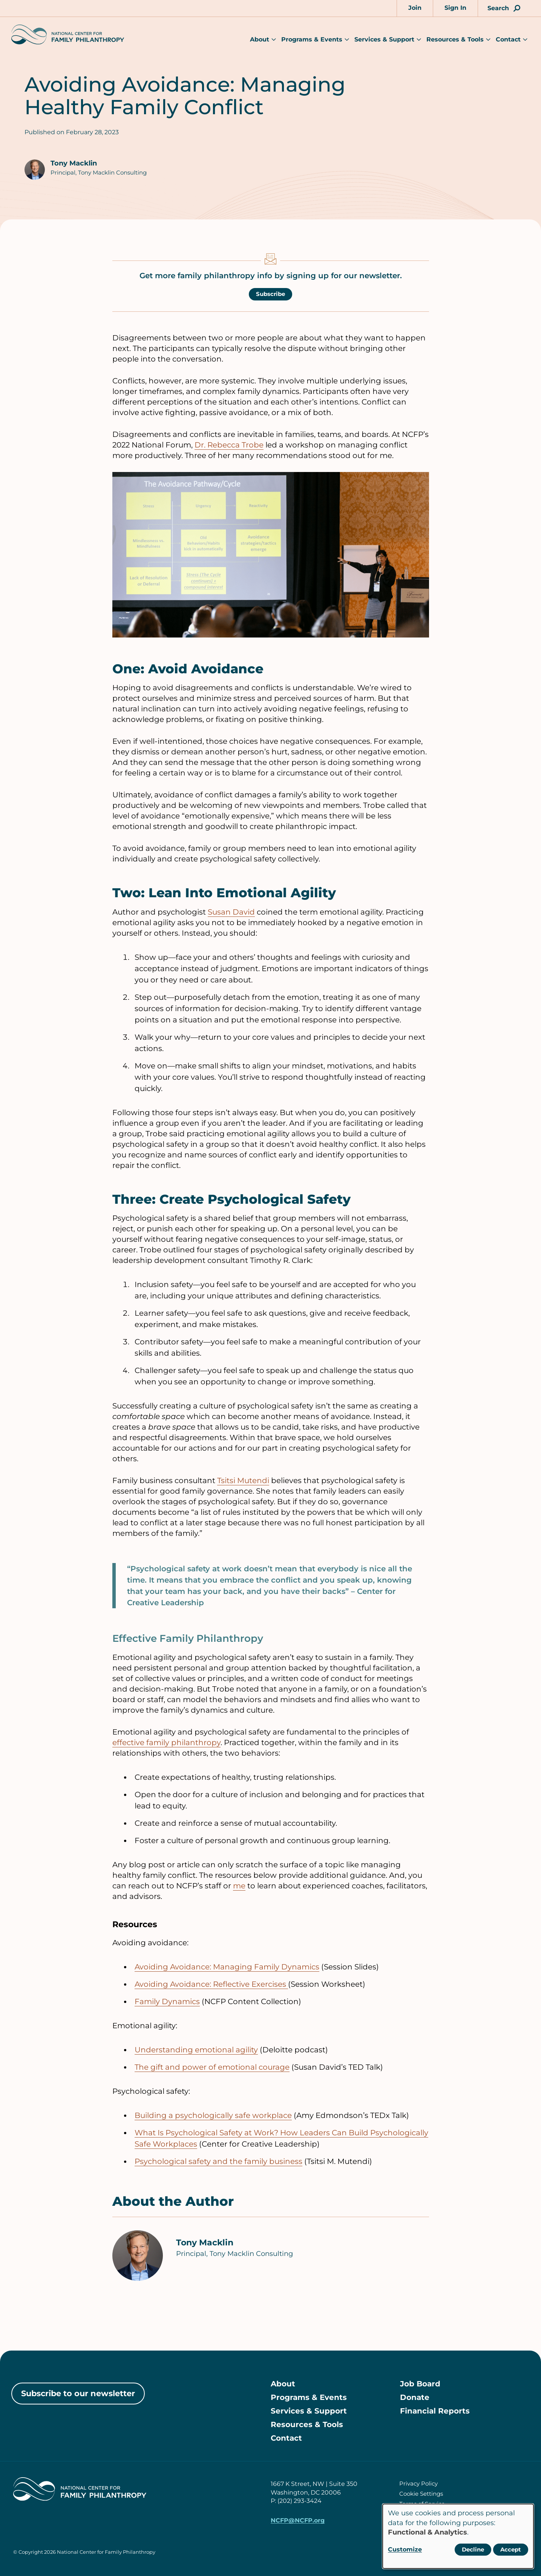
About (259, 39)
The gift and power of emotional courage (212, 2067)
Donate (414, 2397)
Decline (473, 2549)
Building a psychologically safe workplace (213, 2115)
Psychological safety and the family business (218, 2161)
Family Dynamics (167, 2001)
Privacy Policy (418, 2483)
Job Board (420, 2383)
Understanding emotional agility (196, 2049)
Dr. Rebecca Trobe (229, 444)
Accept (510, 2549)
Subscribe (270, 293)
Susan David (231, 911)
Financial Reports (435, 2410)
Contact (508, 39)
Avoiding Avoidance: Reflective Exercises (211, 1984)
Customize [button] (405, 2549)
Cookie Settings (421, 2493)
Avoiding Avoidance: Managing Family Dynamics (227, 1966)
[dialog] (458, 2536)
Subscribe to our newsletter (78, 2393)
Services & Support (384, 39)
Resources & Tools (455, 39)
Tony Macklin (74, 163)
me (239, 1885)
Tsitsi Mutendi (243, 1480)
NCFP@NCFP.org (298, 2520)
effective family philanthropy (166, 1742)
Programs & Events (311, 39)
